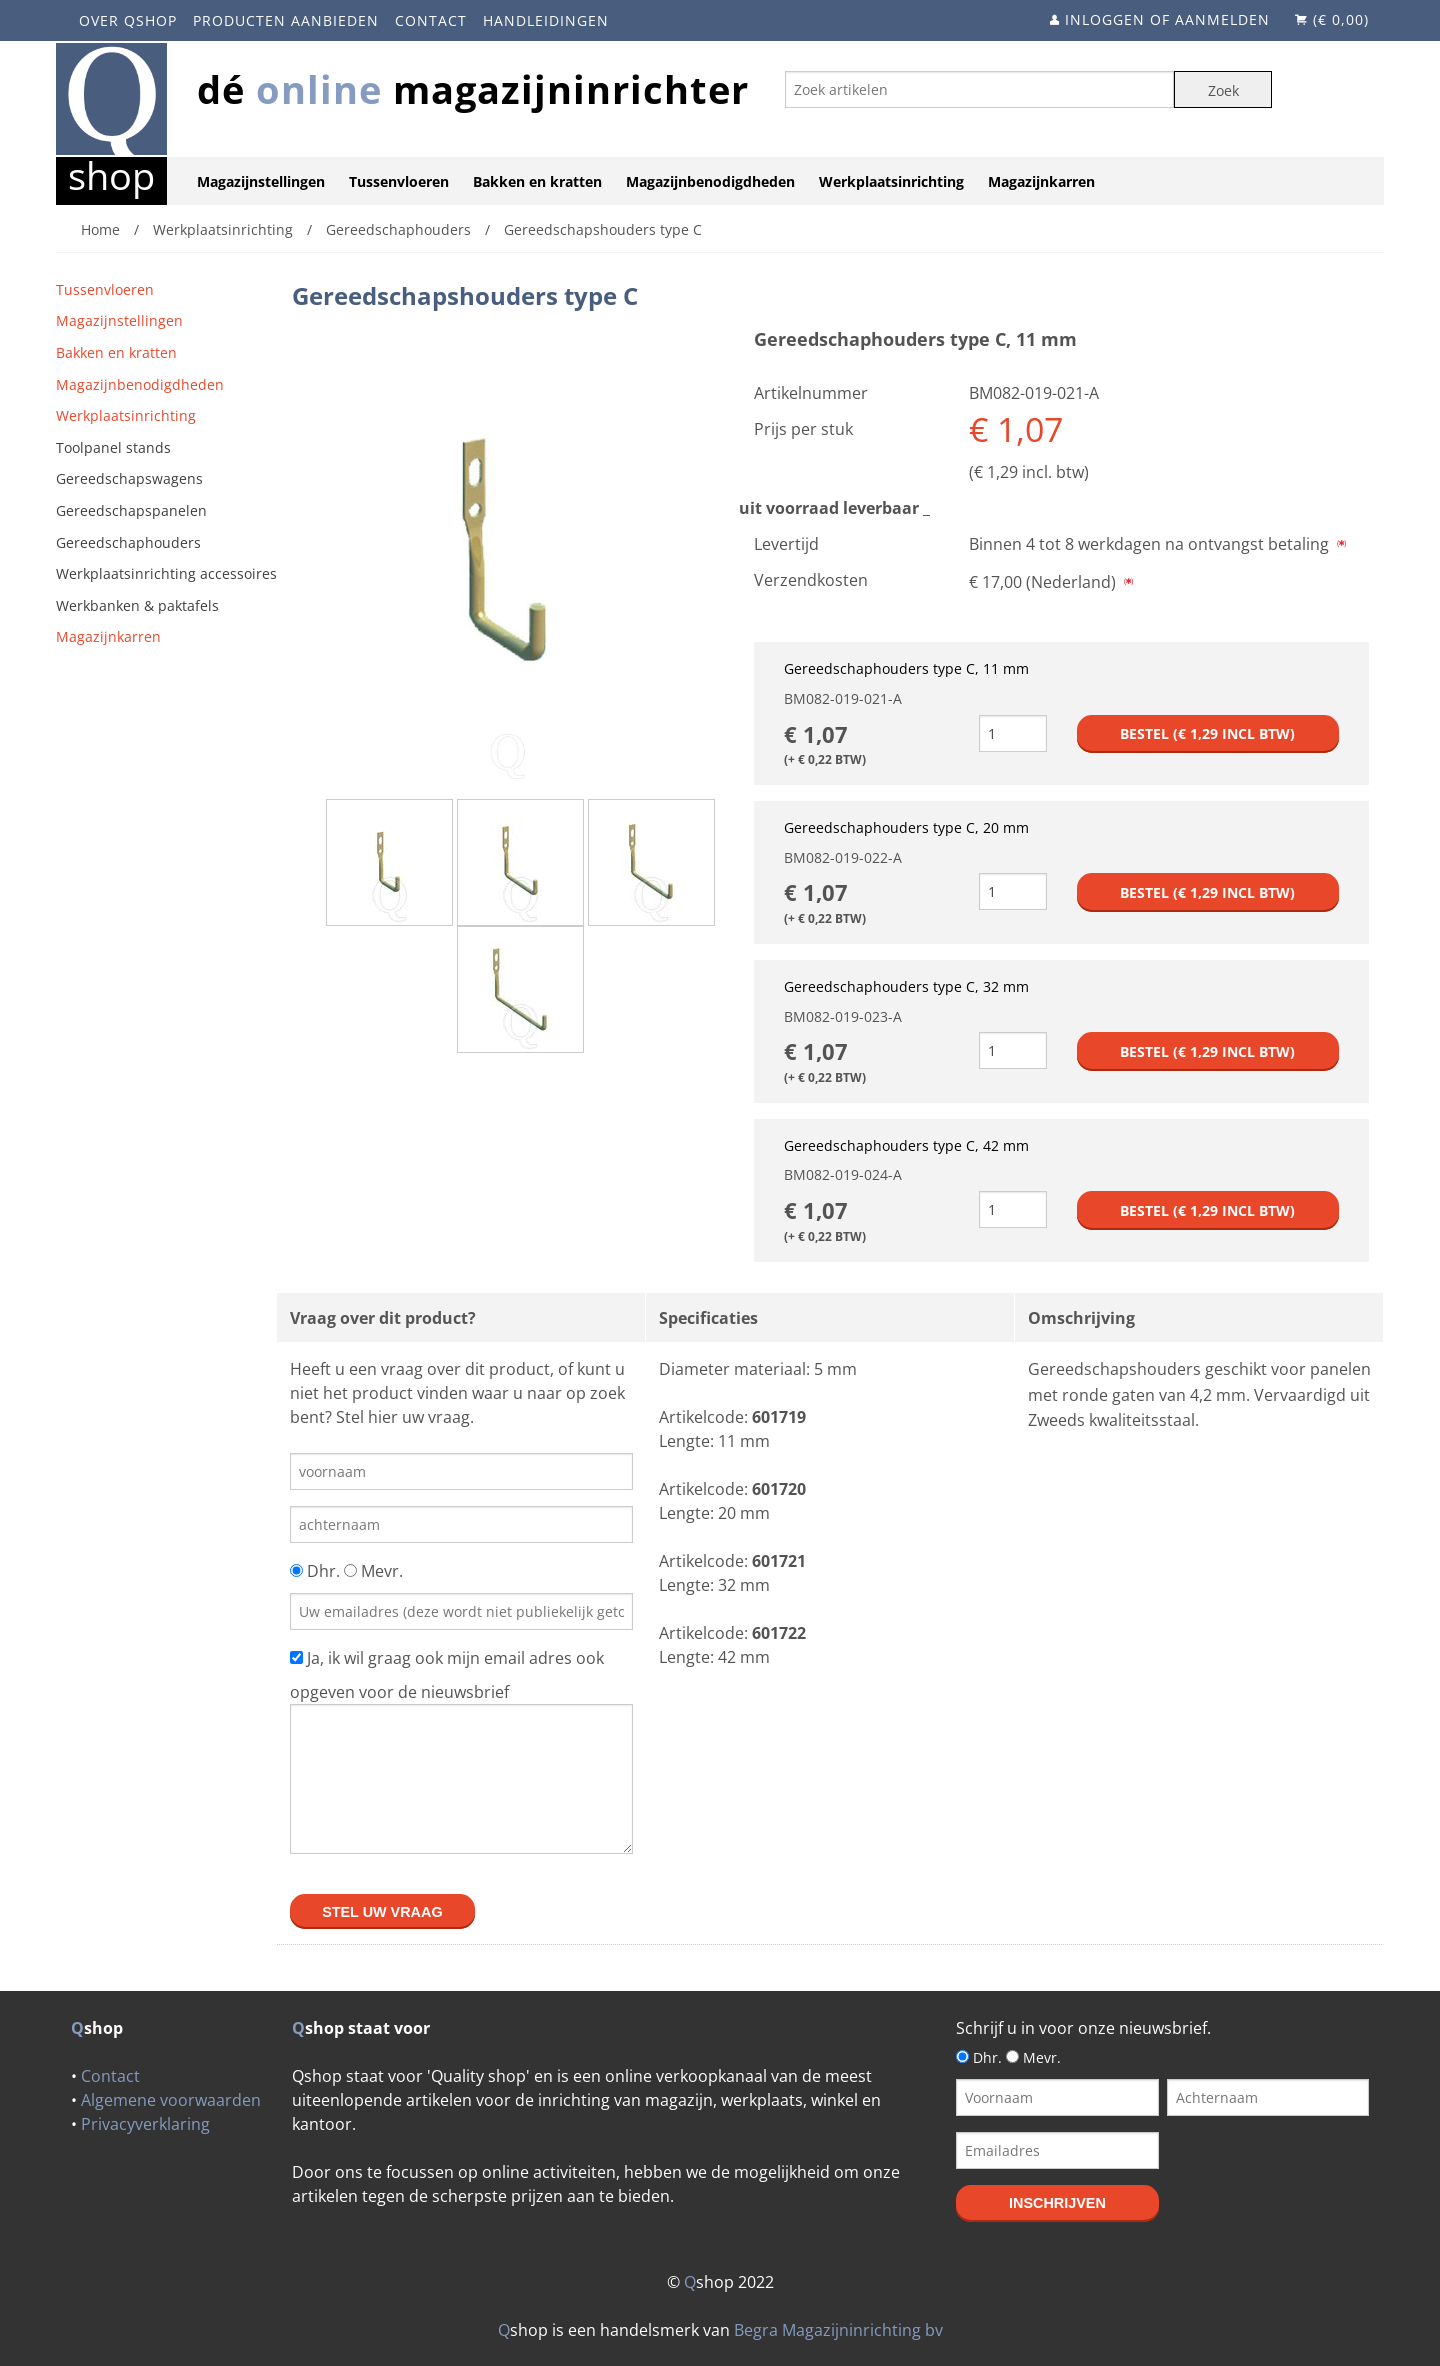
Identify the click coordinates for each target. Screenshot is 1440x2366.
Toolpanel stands (113, 447)
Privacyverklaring (145, 2124)
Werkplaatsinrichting (891, 181)
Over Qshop (128, 20)
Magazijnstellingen (261, 181)
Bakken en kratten (537, 181)
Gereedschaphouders (128, 542)
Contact (431, 20)
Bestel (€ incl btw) (1207, 733)
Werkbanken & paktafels (137, 605)
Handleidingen (546, 20)
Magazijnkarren (1041, 181)
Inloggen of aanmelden (1167, 19)
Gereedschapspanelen (131, 510)
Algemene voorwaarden (171, 2100)
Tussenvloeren (399, 181)
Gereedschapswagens (129, 478)
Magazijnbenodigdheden (710, 181)
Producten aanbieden (286, 20)
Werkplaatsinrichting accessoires (166, 573)
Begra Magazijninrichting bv (838, 2330)
